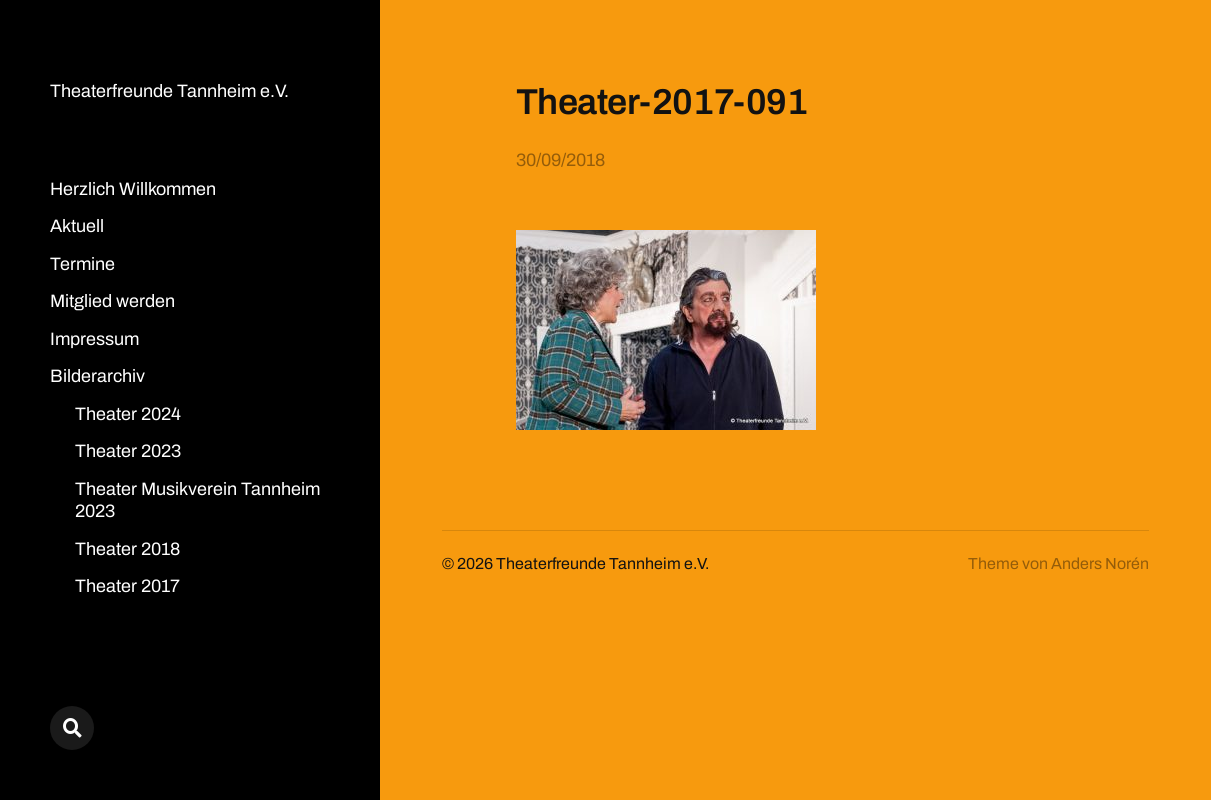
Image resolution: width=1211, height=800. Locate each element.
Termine (82, 264)
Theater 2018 (127, 549)
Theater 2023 (128, 451)
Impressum (94, 339)
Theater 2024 (128, 414)
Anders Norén (1100, 563)
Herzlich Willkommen (133, 189)
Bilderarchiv (97, 376)
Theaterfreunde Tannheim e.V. (169, 91)
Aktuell (77, 226)
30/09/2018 (560, 160)
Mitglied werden (112, 301)
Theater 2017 (127, 586)
